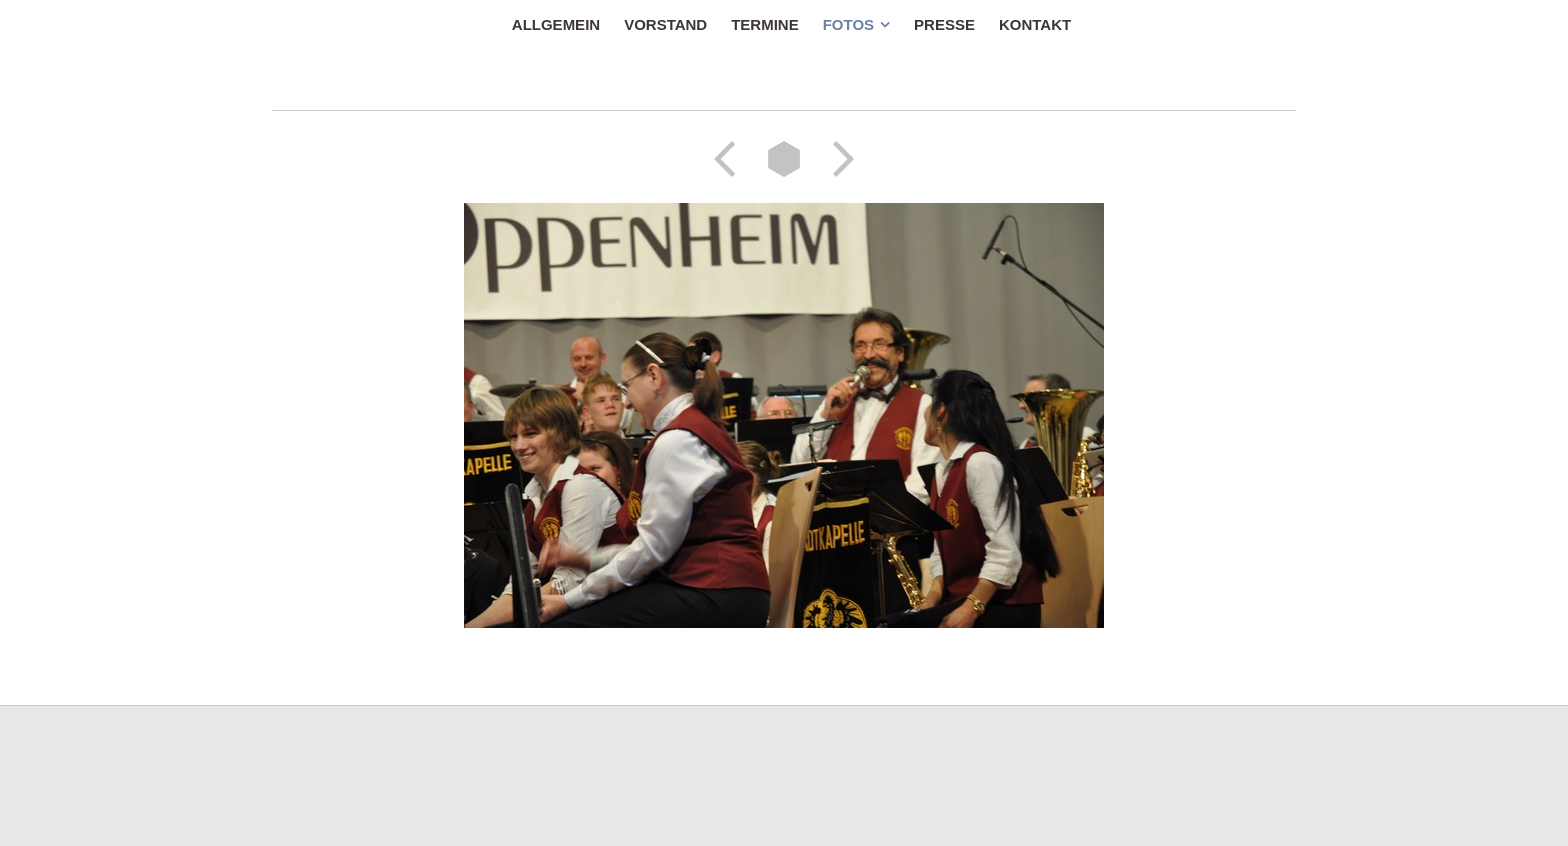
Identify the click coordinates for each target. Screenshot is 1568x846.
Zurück (731, 159)
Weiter (837, 159)
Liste (784, 159)
